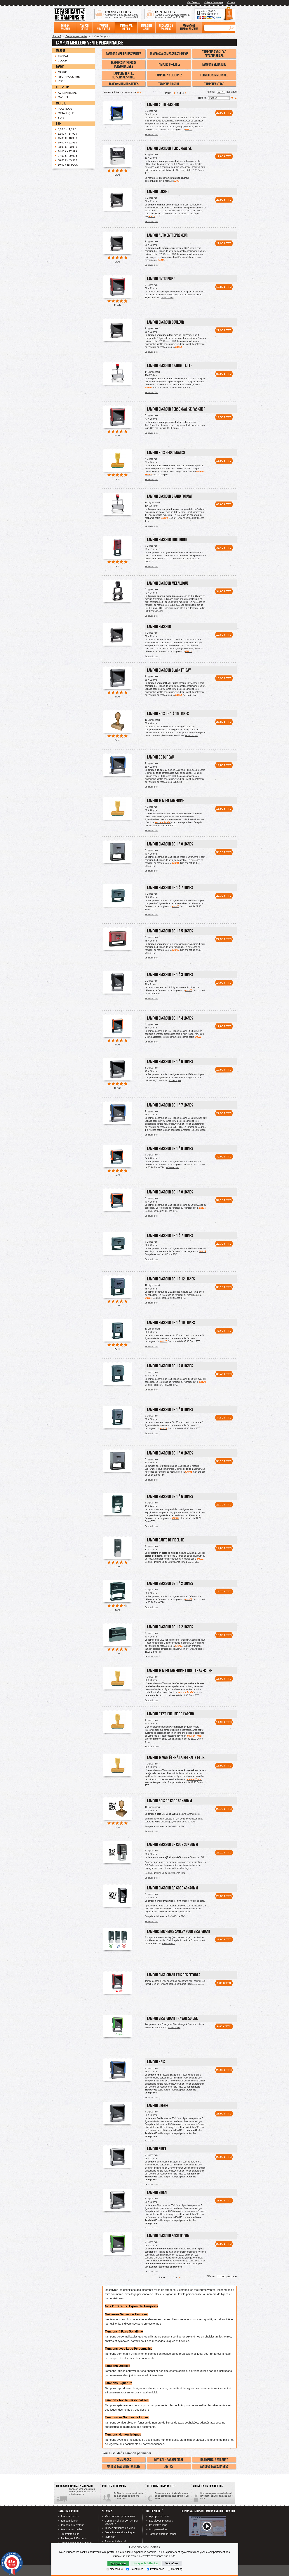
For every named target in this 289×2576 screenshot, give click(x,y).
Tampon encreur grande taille (169, 365)
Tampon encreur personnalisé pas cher (176, 409)
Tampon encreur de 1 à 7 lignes (170, 887)
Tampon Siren (157, 2192)
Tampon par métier (71, 2529)
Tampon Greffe (157, 2105)
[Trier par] (219, 98)
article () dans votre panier (209, 12)
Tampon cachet (158, 191)
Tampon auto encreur (163, 104)
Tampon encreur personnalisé (169, 148)
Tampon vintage (214, 84)
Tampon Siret (156, 2148)
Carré (62, 72)
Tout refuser (172, 2563)
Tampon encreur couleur (165, 322)
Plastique (65, 108)
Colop (62, 60)
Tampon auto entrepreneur (167, 235)
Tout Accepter (118, 2563)
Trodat (63, 56)
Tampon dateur (69, 2520)
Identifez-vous (194, 2)
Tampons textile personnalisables (123, 75)
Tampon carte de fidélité (165, 1540)
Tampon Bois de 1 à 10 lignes (168, 713)
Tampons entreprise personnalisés (123, 64)
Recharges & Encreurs (74, 2538)
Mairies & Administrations (123, 2466)
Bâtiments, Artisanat (214, 2459)
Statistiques (134, 2569)
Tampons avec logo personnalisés (214, 54)
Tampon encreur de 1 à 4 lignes (170, 1018)
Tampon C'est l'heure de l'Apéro (170, 1713)
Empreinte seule (70, 2533)
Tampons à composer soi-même (169, 54)
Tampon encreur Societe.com (168, 2235)
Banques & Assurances (214, 2466)
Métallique (66, 113)
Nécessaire (115, 2569)
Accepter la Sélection (145, 2563)
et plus (68, 164)
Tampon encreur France (163, 2533)
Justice (168, 2466)
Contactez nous (158, 2525)
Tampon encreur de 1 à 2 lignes (170, 1583)
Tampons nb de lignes (168, 75)
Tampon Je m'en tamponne (165, 800)
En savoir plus (151, 134)
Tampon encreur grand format (170, 496)
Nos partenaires (158, 2529)
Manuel (63, 97)
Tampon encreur (159, 626)
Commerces (123, 2459)
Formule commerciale (214, 75)
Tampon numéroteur (72, 2525)
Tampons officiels (168, 64)
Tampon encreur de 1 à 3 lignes (170, 974)
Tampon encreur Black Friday (169, 670)
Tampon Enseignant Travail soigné (172, 2018)
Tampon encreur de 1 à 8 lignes (170, 844)
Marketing (175, 2569)
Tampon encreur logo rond (167, 539)
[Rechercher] (215, 28)
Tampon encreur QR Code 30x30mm (172, 1844)
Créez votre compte (214, 2)
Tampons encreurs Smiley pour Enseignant (178, 1931)
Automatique (67, 92)
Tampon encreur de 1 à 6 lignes (170, 1061)
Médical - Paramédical (168, 2459)
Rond (61, 81)
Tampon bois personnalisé (166, 452)
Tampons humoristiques (124, 84)
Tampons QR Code (169, 84)
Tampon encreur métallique (168, 583)
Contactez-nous (213, 2497)
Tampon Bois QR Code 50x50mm (169, 1800)
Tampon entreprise (161, 278)
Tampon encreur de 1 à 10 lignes (171, 1322)
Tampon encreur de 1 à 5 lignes (170, 931)
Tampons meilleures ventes (123, 54)
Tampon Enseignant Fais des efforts (173, 1975)
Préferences (155, 2569)
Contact (231, 2)
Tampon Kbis (156, 2061)
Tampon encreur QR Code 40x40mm (172, 1888)
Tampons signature (214, 64)
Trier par (203, 98)
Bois (61, 117)
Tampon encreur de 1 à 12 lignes (171, 1279)
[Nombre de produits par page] (221, 92)
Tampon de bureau (160, 757)
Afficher (211, 91)
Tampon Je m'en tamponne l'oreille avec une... (180, 1670)
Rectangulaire (69, 76)
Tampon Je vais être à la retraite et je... (176, 1757)
